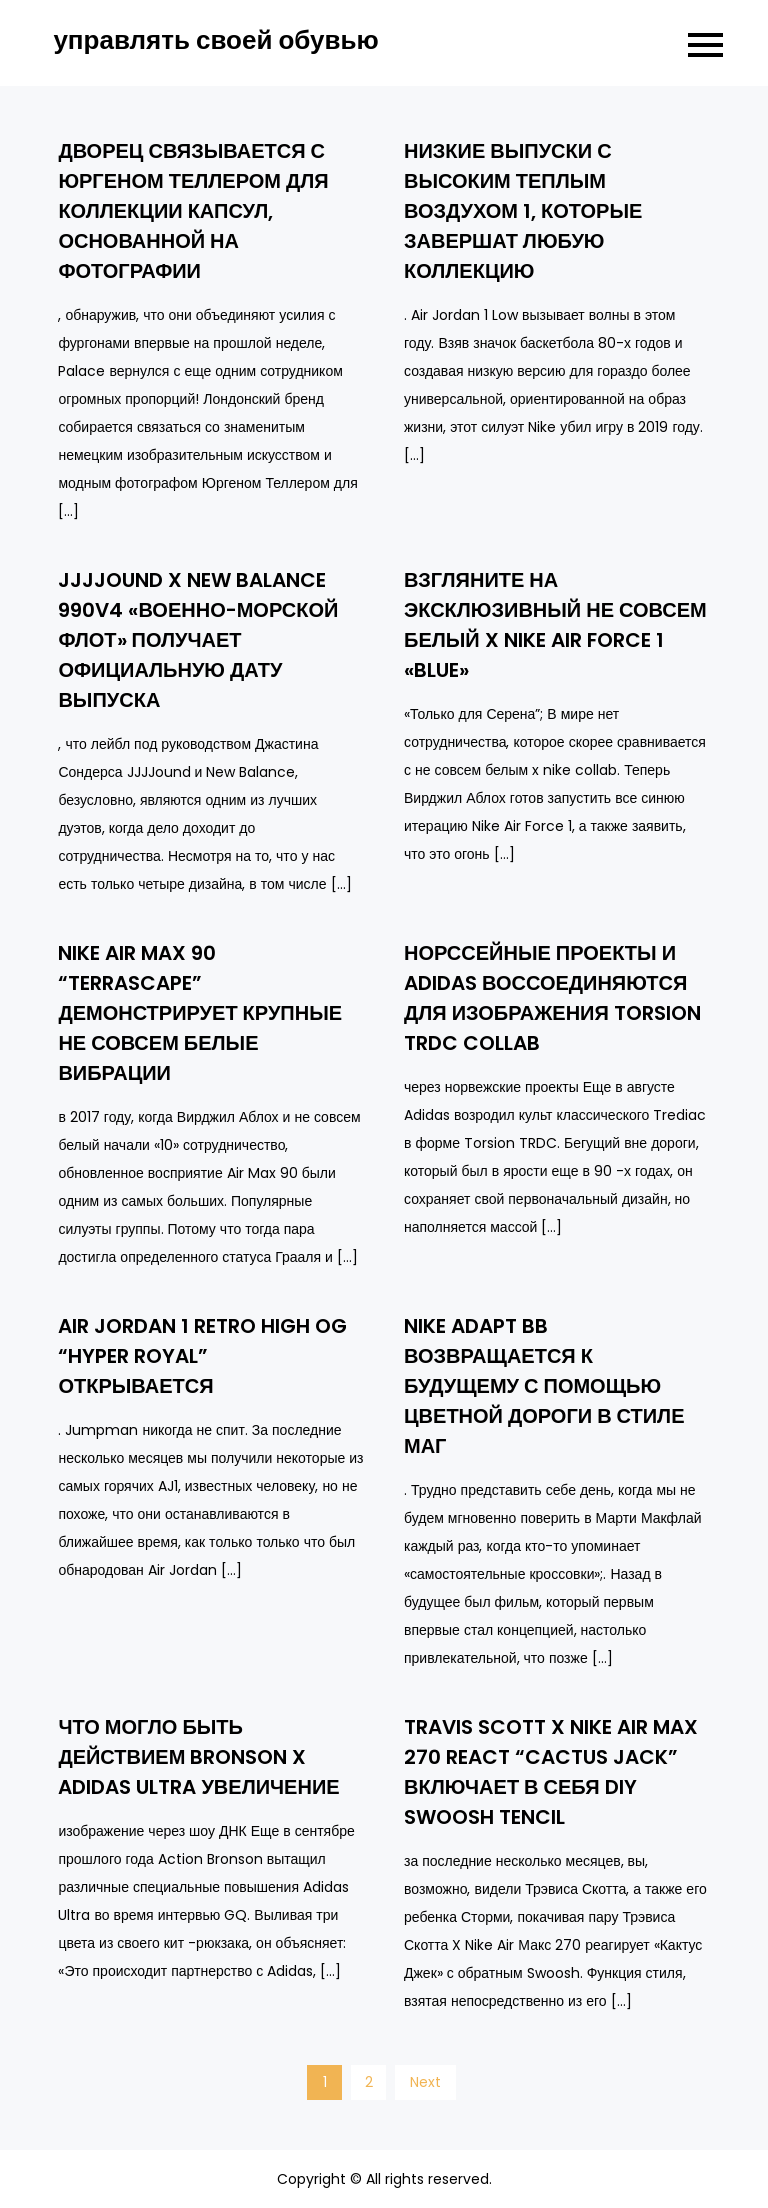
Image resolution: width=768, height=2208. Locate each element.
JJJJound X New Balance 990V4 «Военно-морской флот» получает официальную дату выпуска (198, 640)
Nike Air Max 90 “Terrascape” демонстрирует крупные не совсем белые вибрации (200, 1013)
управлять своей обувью (215, 40)
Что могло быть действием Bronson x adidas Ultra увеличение (198, 1757)
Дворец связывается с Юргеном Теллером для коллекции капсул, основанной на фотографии (193, 211)
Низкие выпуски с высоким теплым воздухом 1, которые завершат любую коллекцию (523, 211)
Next (425, 2082)
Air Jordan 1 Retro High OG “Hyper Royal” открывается (202, 1356)
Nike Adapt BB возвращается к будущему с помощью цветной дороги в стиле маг (544, 1386)
